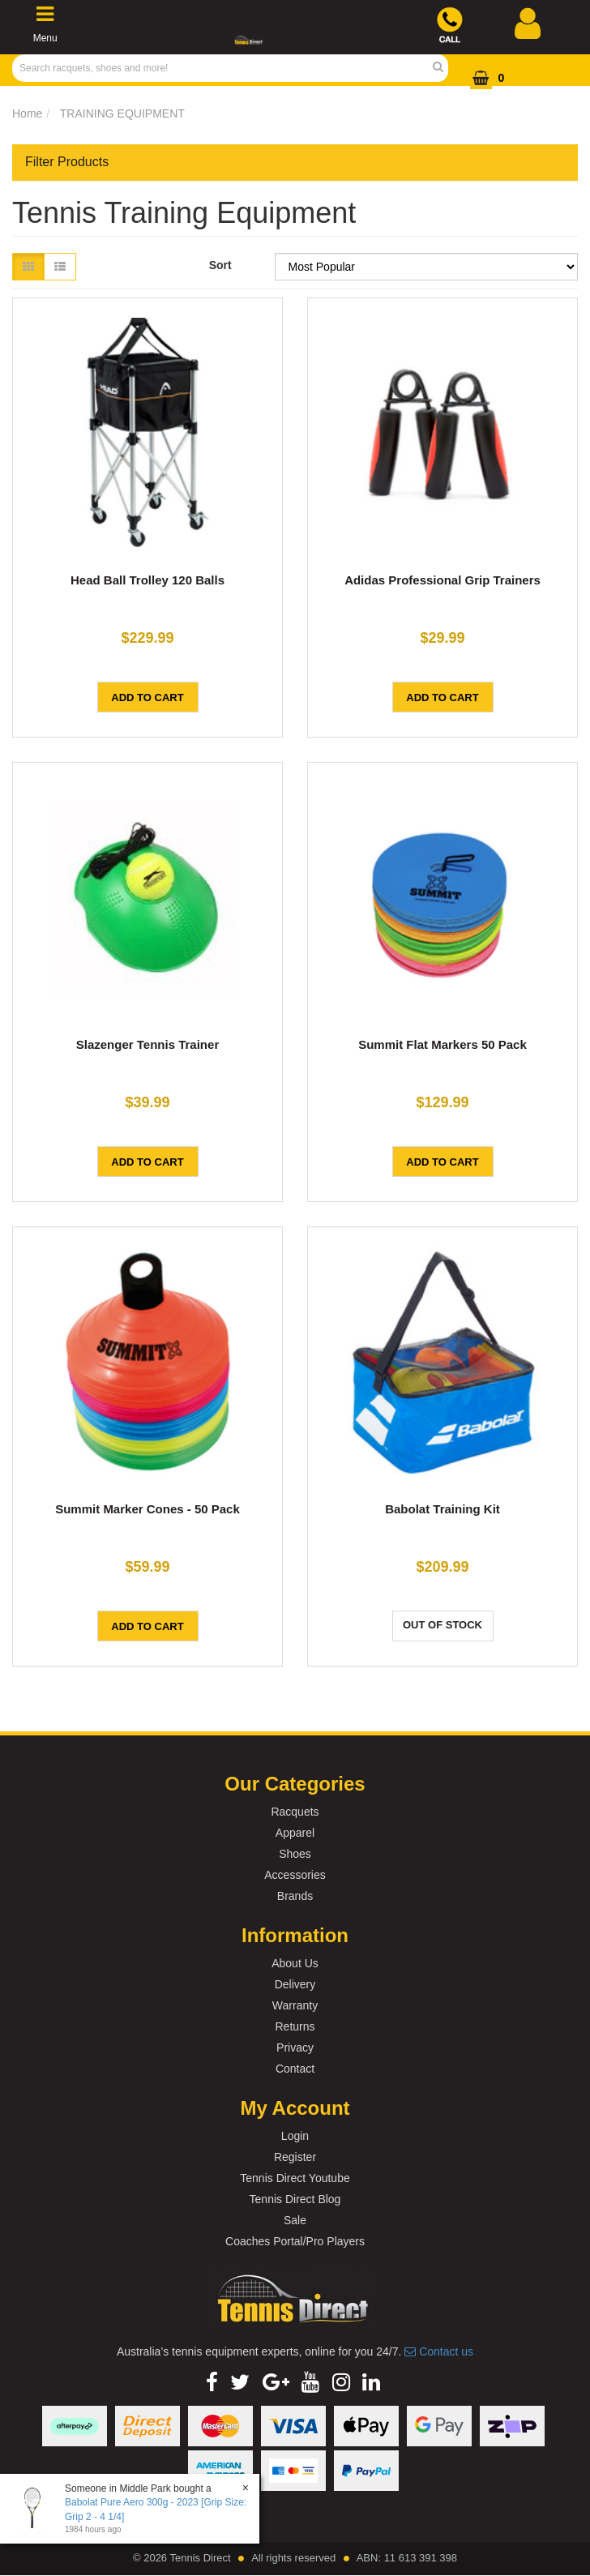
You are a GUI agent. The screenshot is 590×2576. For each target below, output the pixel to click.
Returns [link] (294, 2026)
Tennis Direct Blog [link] (295, 2199)
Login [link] (295, 2135)
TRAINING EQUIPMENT (122, 113)
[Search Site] (443, 68)
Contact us (438, 2351)
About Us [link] (295, 1963)
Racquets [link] (295, 1811)
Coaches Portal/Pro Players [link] (295, 2241)
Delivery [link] (295, 1984)
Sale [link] (295, 2220)
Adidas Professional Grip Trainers (442, 580)
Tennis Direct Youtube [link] (294, 2178)
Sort (220, 265)
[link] (212, 2382)
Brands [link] (295, 1895)
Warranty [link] (295, 2005)
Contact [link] (295, 2068)
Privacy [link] (295, 2047)
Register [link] (295, 2156)
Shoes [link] (295, 1853)
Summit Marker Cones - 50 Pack (147, 1509)
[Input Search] (225, 68)
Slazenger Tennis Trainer (147, 1044)
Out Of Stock (442, 1625)
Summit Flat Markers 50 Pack (442, 1044)
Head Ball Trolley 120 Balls (147, 580)
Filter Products (67, 162)
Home (27, 113)
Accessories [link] (294, 1874)
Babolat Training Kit (442, 1509)
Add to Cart (147, 697)
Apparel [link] (295, 1832)
